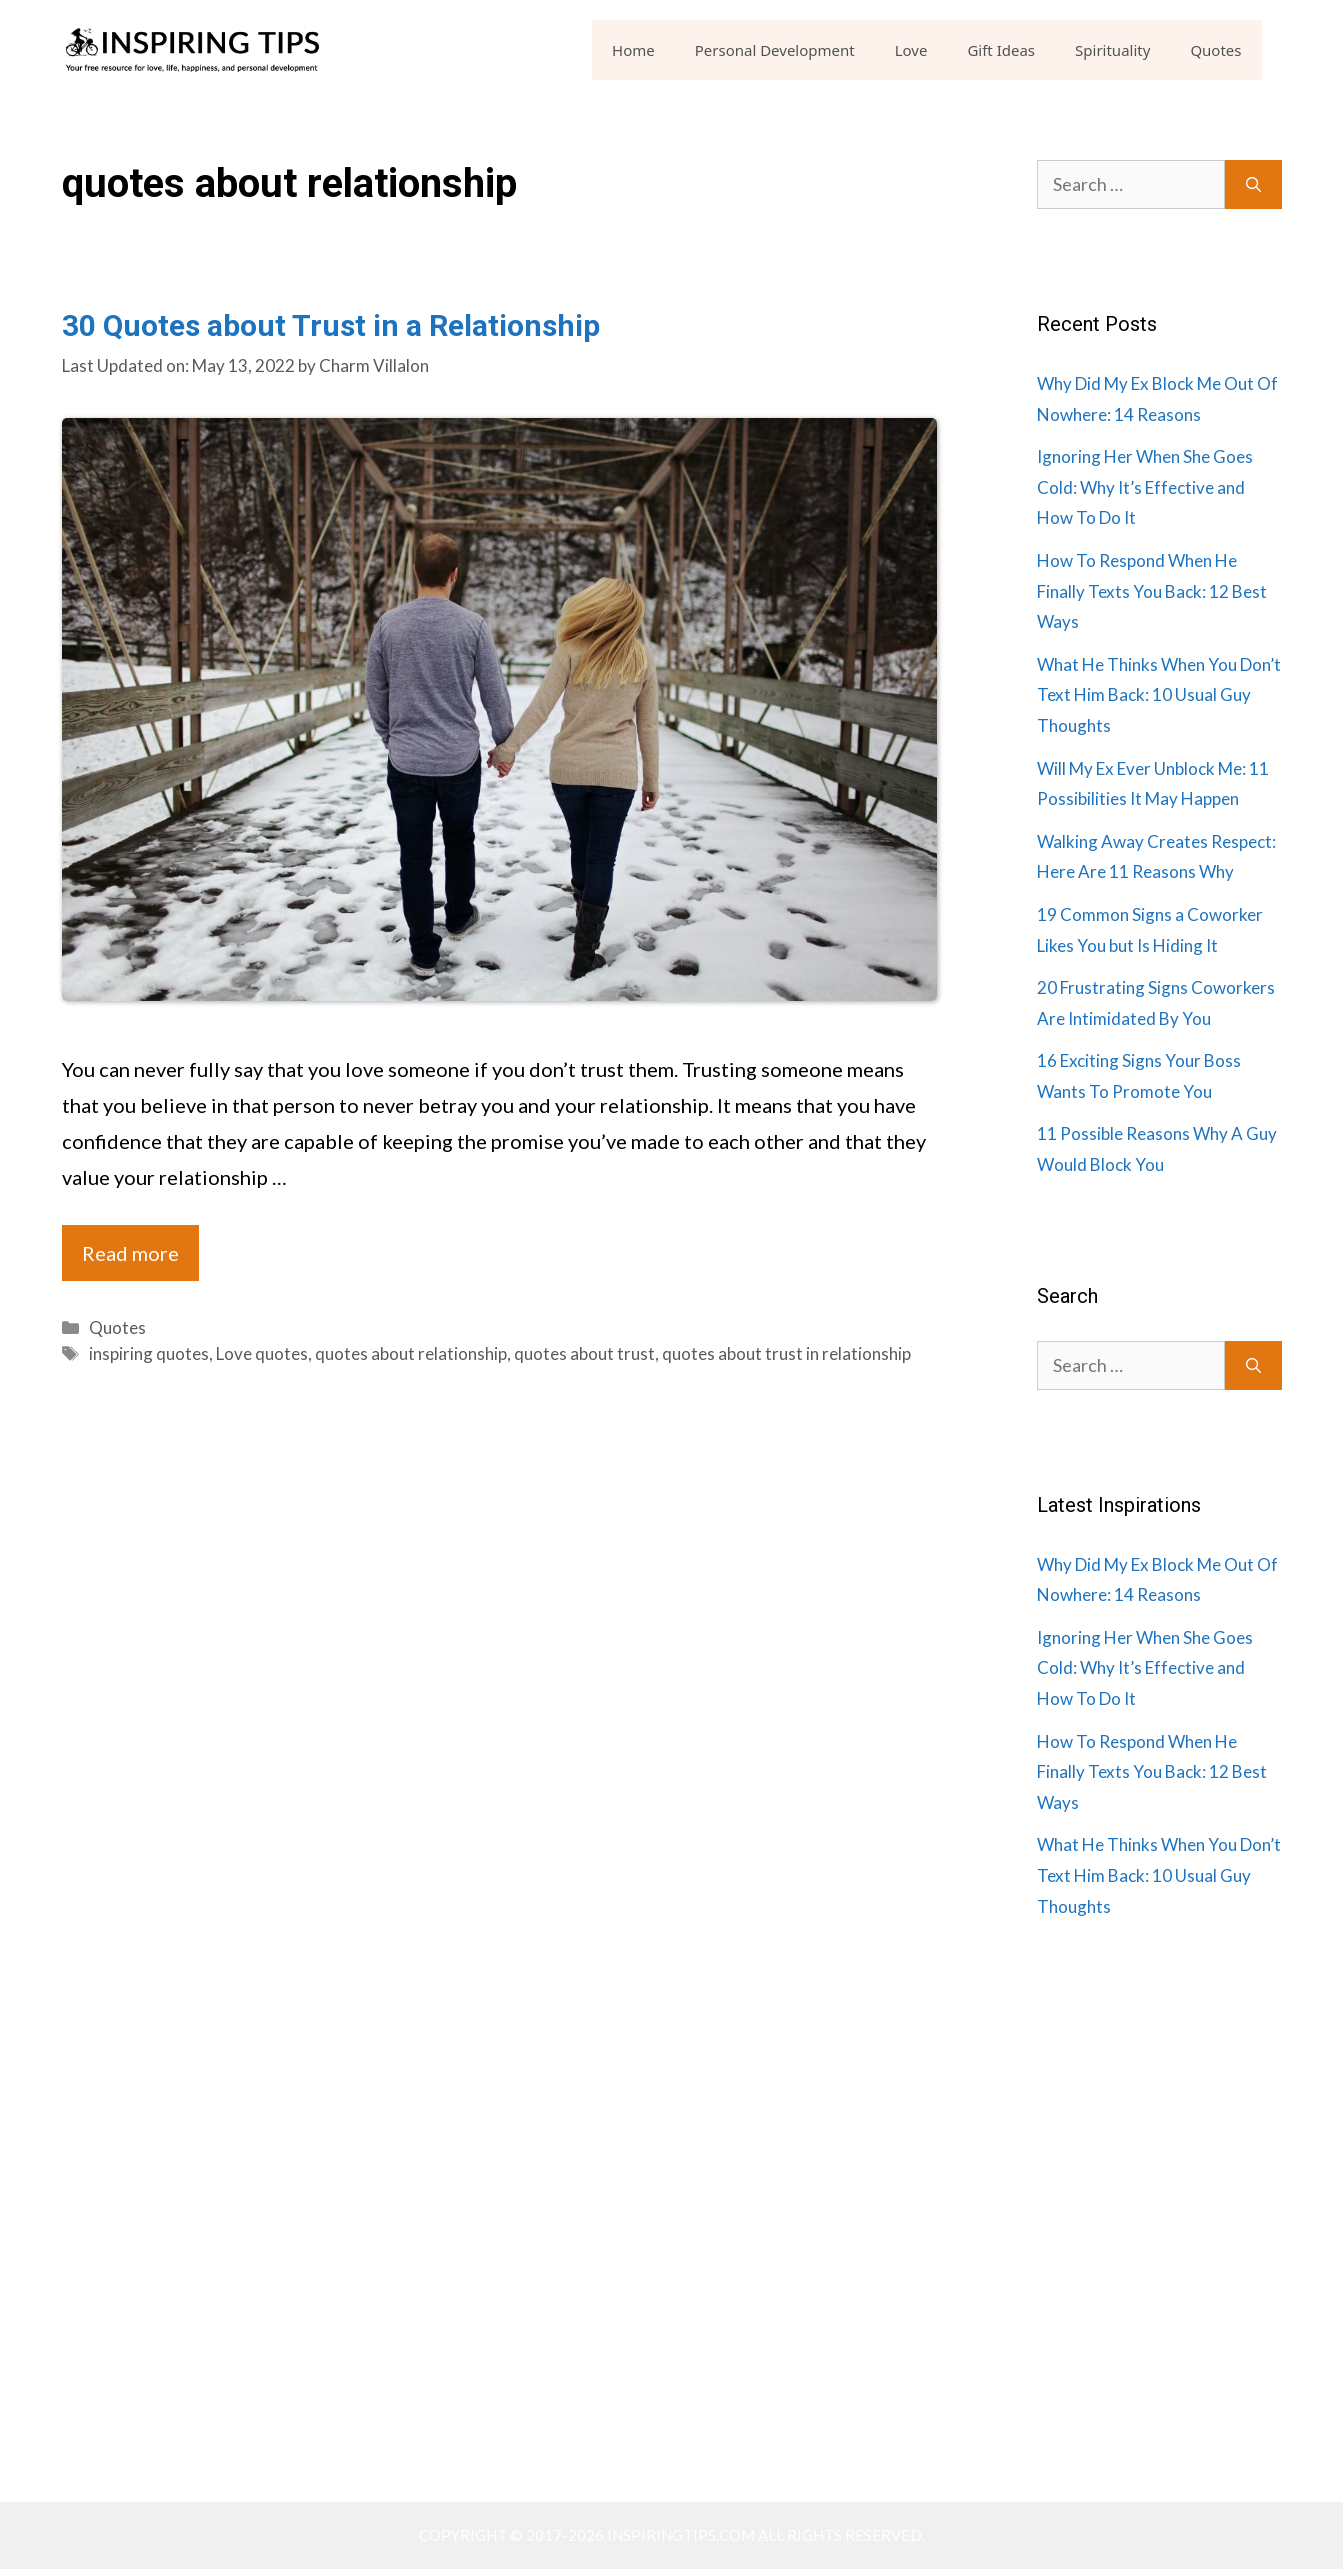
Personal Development (775, 50)
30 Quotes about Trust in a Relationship (331, 325)
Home (633, 50)
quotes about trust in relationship (786, 1353)
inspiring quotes (149, 1353)
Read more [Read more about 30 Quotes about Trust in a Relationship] (130, 1253)
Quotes (1215, 50)
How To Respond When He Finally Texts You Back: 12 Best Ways (1152, 591)
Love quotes (262, 1353)
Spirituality (1112, 50)
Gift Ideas (1001, 50)
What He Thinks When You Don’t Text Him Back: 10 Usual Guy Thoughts (1159, 695)
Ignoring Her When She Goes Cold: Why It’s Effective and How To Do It (1145, 487)
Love (911, 50)
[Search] (1253, 184)
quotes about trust (584, 1353)
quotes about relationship (411, 1353)
